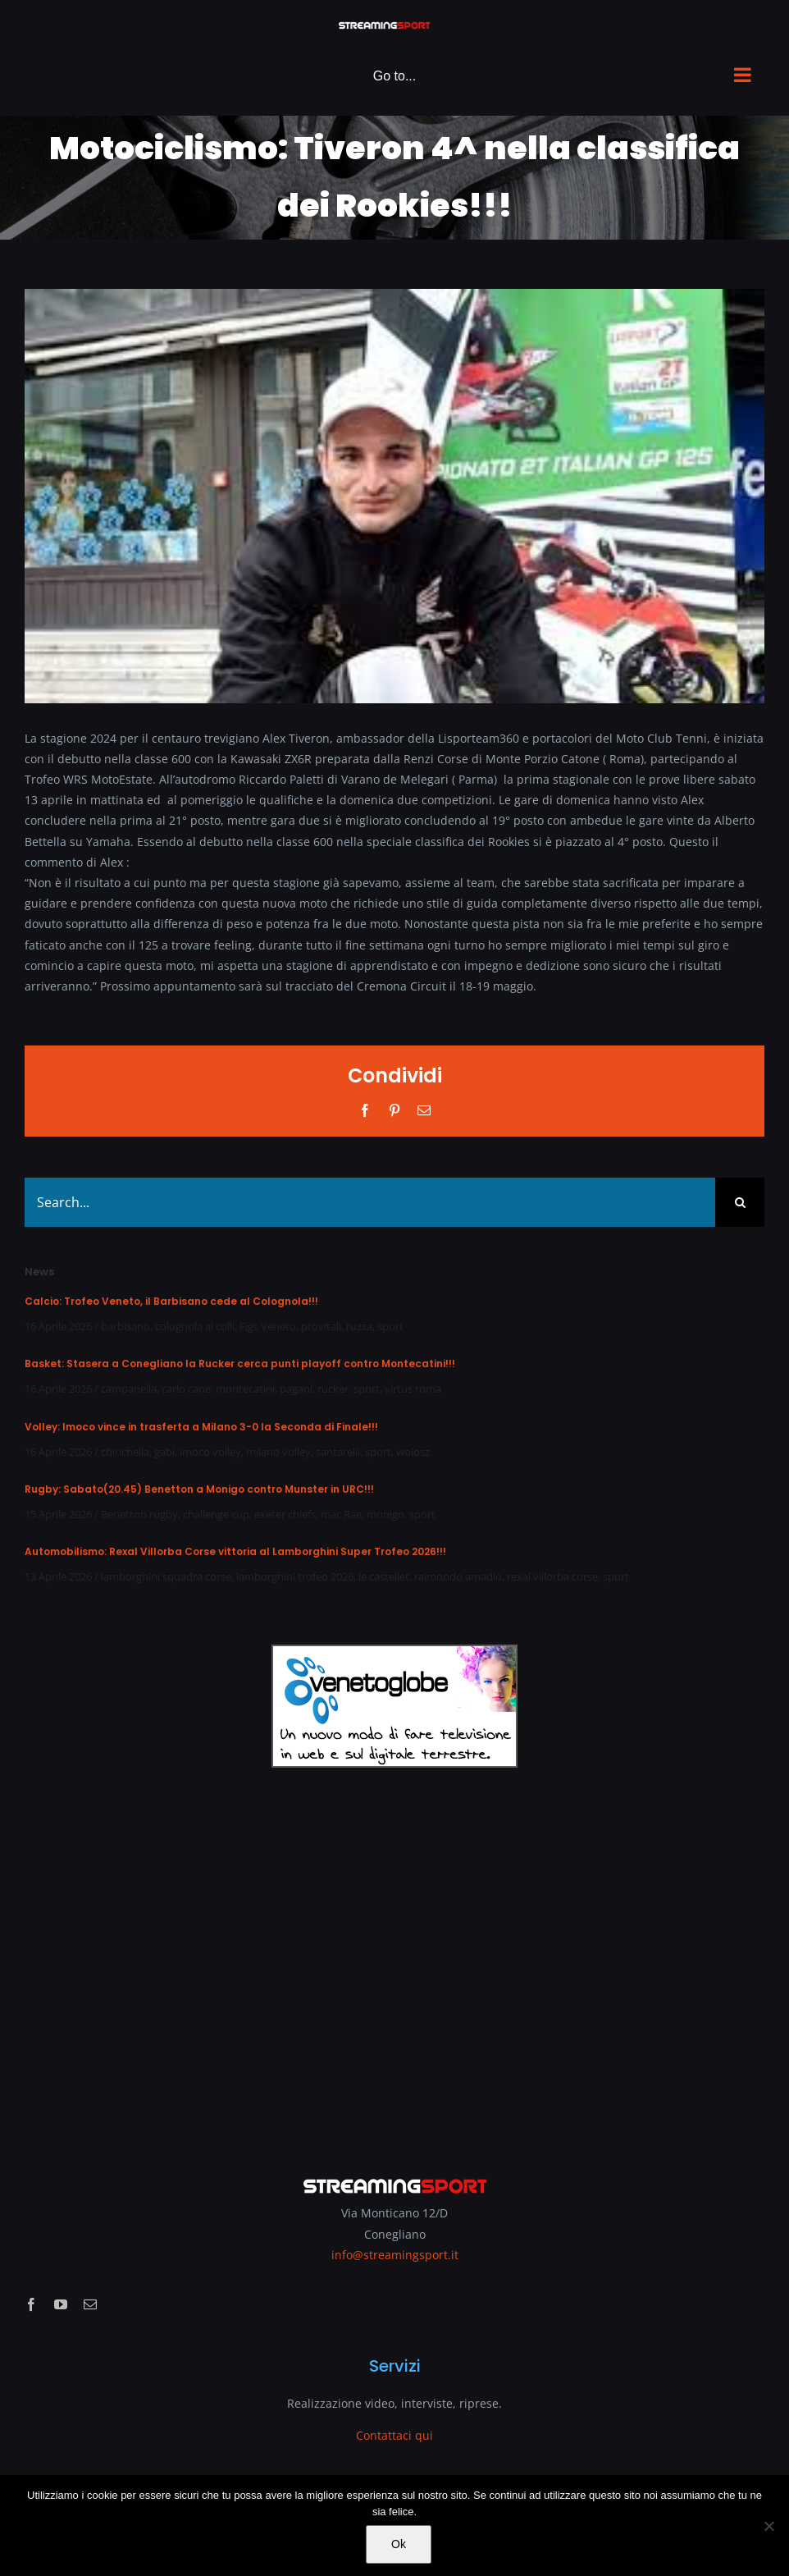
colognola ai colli (195, 1326)
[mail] (90, 2304)
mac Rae (341, 1514)
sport (390, 1326)
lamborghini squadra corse (166, 1576)
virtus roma (413, 1388)
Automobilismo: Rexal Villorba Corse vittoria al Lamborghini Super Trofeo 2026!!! (235, 1551)
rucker (333, 1388)
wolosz (413, 1451)
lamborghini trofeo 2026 (294, 1576)
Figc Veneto (267, 1326)
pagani (296, 1388)
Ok (398, 2544)
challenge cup (216, 1514)
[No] (768, 2526)
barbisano (125, 1326)
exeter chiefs (285, 1514)
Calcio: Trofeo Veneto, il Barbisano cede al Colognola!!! (171, 1301)
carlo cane (186, 1388)
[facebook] (31, 2304)
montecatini (245, 1388)
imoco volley (210, 1451)
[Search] (739, 1202)
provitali (321, 1326)
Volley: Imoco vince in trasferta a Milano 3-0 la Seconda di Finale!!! (201, 1427)
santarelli (338, 1451)
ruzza (359, 1326)
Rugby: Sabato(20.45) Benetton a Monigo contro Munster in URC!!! (199, 1489)
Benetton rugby (139, 1514)
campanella (129, 1388)
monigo (385, 1514)
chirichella (125, 1451)
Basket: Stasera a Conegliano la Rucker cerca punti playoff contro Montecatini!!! (240, 1363)
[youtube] (60, 2304)
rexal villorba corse (552, 1576)
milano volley (278, 1451)
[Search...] (370, 1202)
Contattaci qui (394, 2435)
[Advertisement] (394, 1960)
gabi (164, 1451)
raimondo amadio (458, 1576)
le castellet (383, 1576)
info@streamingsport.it (394, 2255)
